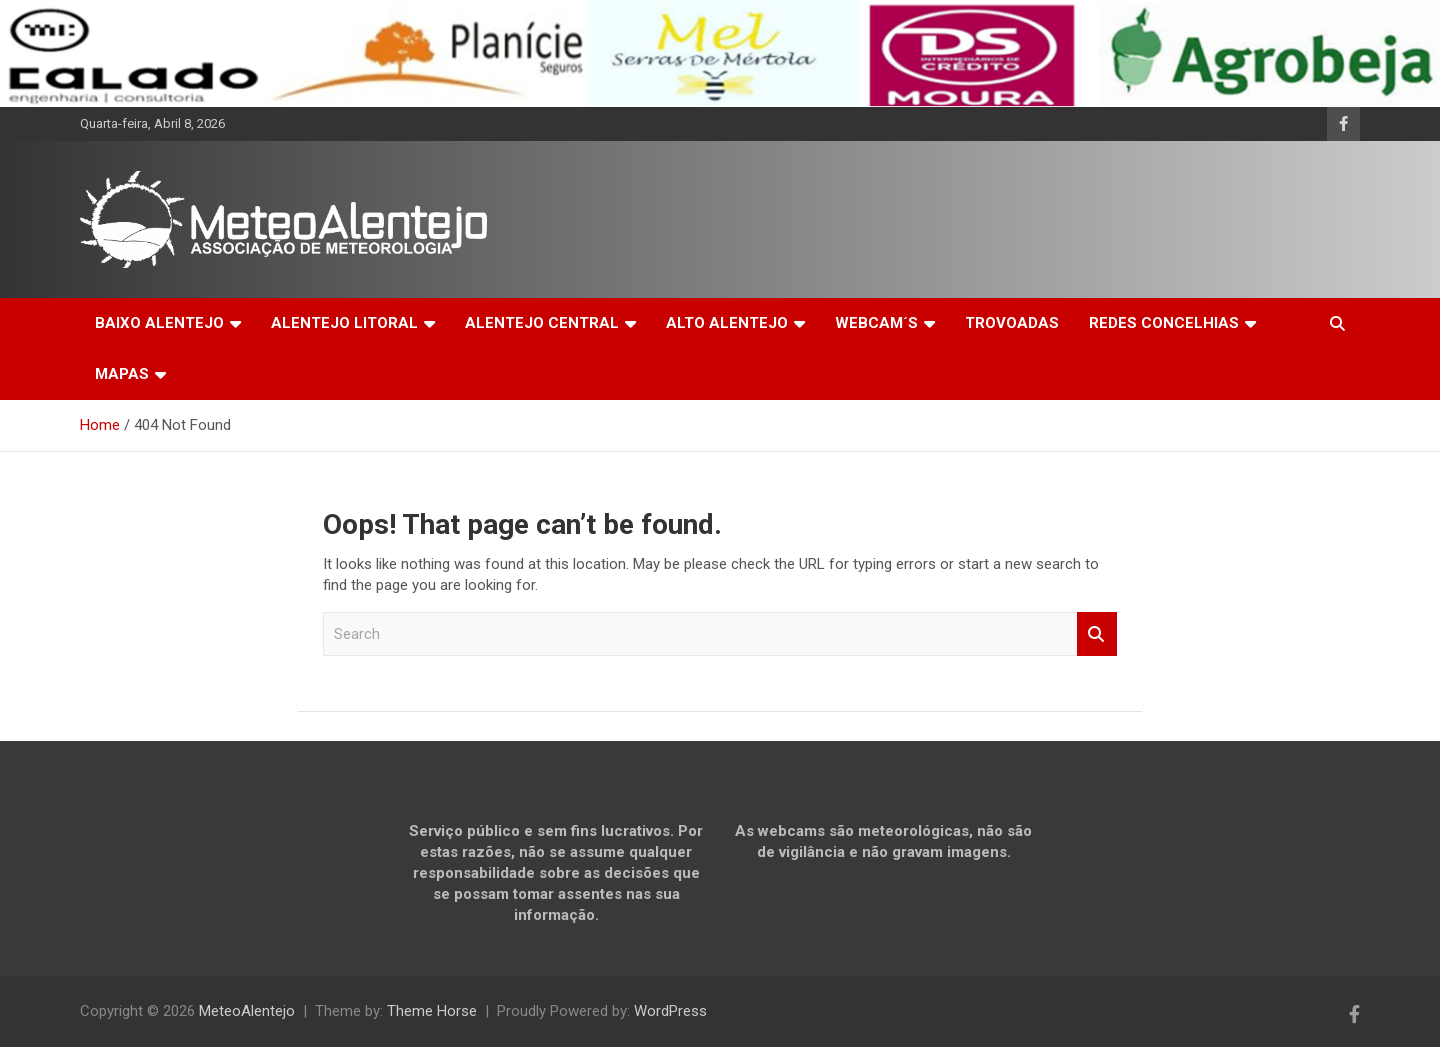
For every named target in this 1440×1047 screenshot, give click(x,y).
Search (1097, 634)
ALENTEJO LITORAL (344, 323)
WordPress (670, 1011)
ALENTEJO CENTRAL (542, 323)
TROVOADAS (1012, 323)
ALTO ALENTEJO (727, 323)
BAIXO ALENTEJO (159, 323)
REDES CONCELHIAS (1164, 323)
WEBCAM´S (876, 323)
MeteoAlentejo (247, 1011)
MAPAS (122, 374)
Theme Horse (432, 1011)
